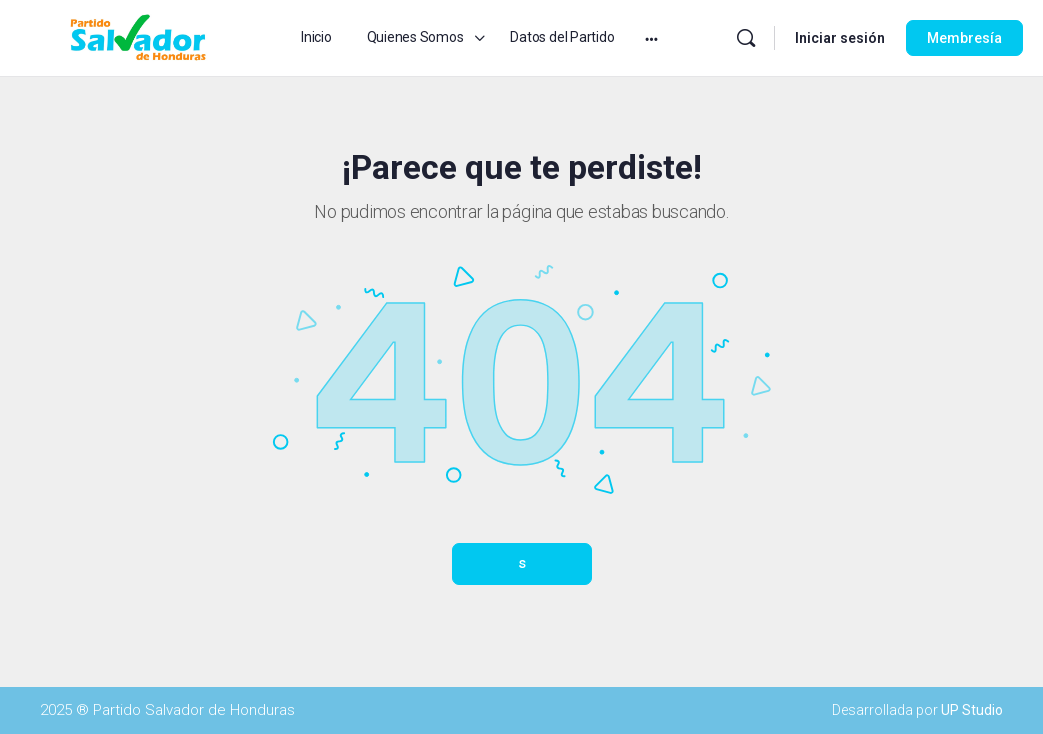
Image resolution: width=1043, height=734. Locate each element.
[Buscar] (746, 38)
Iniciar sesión (840, 38)
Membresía (964, 38)
